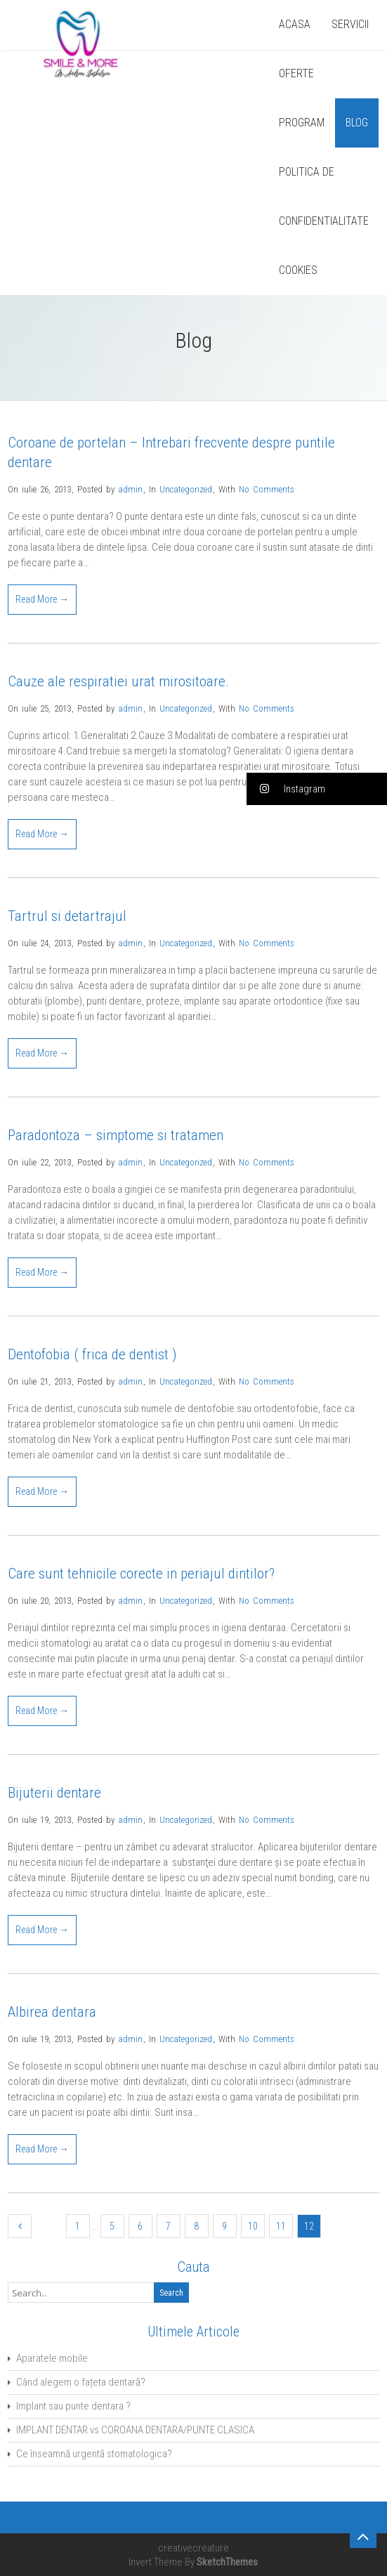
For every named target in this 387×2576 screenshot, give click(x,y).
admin (130, 489)
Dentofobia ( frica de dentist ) (92, 1354)
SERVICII (350, 24)
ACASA (294, 24)
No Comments (266, 489)
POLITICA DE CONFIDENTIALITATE (324, 196)
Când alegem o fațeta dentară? (80, 2382)
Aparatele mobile (52, 2358)
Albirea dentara (52, 2011)
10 (253, 2226)
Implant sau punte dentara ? (73, 2406)
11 (281, 2226)
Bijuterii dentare (54, 1792)
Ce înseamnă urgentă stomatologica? (94, 2453)
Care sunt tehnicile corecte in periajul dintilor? (141, 1573)
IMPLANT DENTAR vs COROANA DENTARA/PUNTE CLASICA (135, 2430)
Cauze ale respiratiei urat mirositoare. (118, 681)
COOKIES (298, 270)
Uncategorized (185, 489)
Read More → (42, 599)
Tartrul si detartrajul (67, 916)
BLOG (357, 122)
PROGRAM (301, 122)
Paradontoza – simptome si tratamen (115, 1135)
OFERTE (296, 73)
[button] (317, 789)
